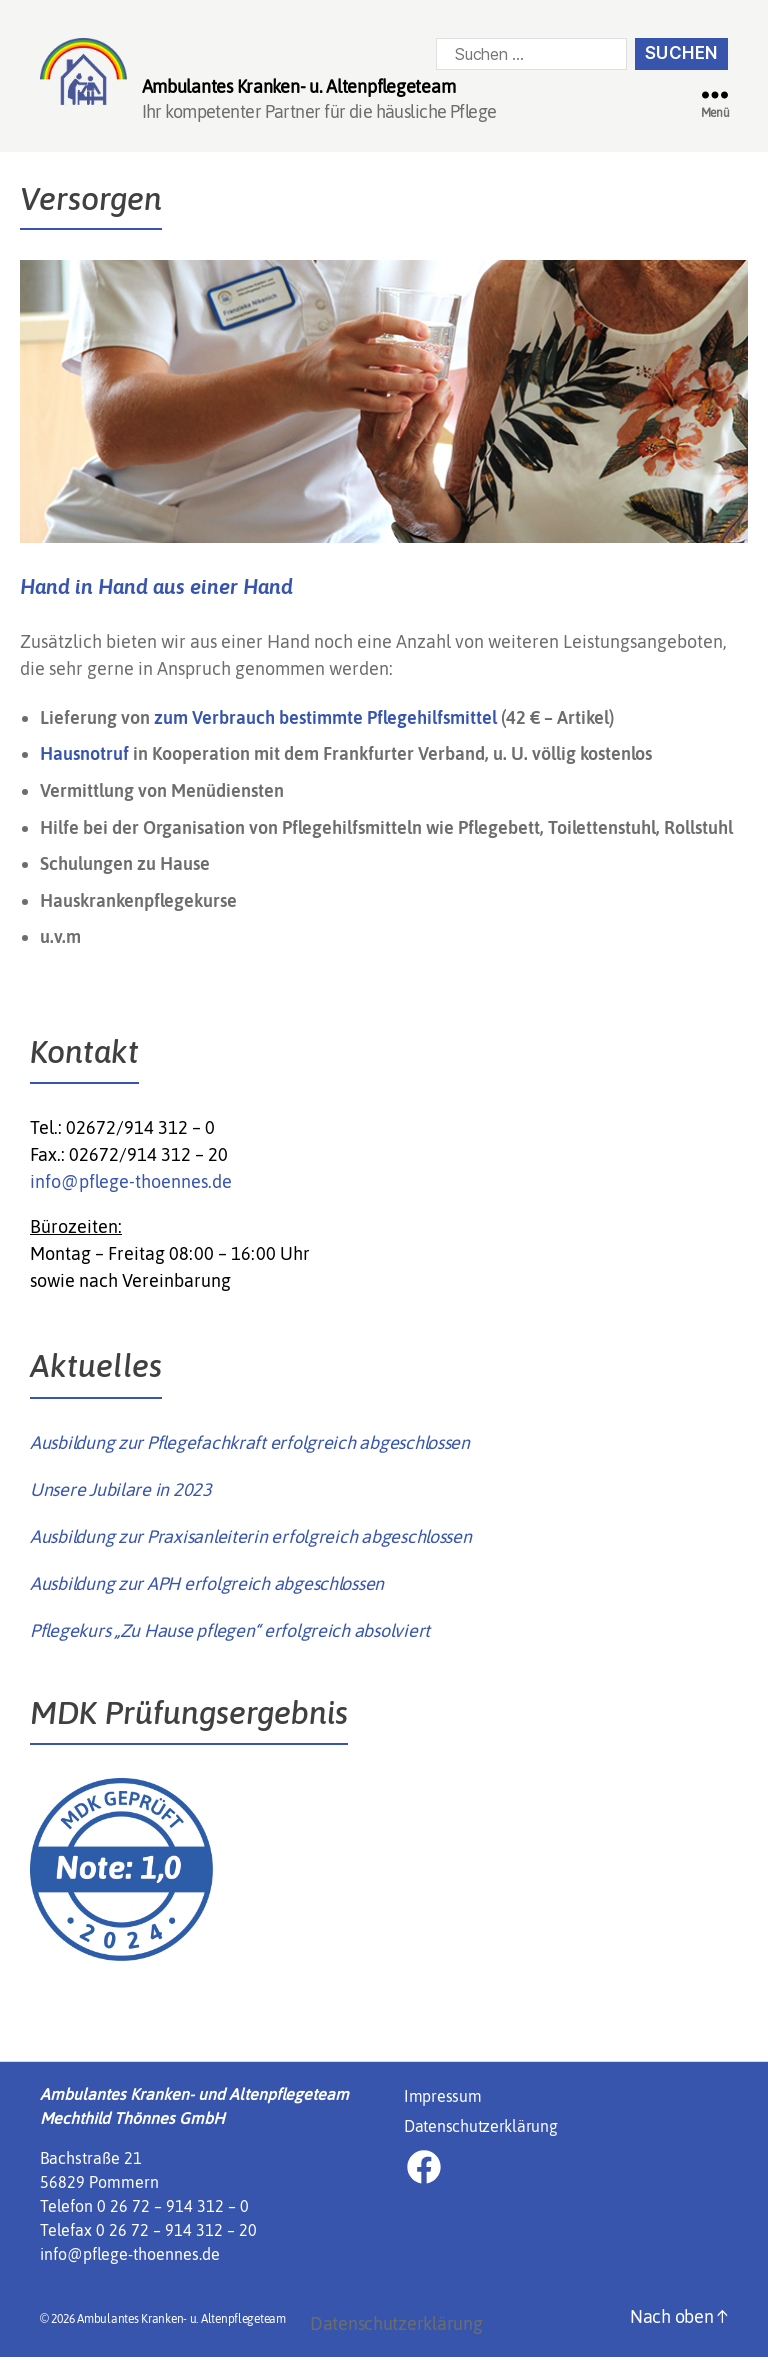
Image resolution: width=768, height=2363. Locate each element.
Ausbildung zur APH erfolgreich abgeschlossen (207, 1589)
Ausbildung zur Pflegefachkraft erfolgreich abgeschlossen (250, 1448)
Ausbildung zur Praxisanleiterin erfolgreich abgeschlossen (251, 1542)
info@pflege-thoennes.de (131, 1187)
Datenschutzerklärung (481, 2132)
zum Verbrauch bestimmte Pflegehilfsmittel (325, 723)
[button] (44, 2319)
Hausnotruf (86, 759)
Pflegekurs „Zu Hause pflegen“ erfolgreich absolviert (230, 1636)
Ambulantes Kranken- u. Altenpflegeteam (181, 2325)
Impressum (443, 2102)
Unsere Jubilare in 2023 (121, 1495)
